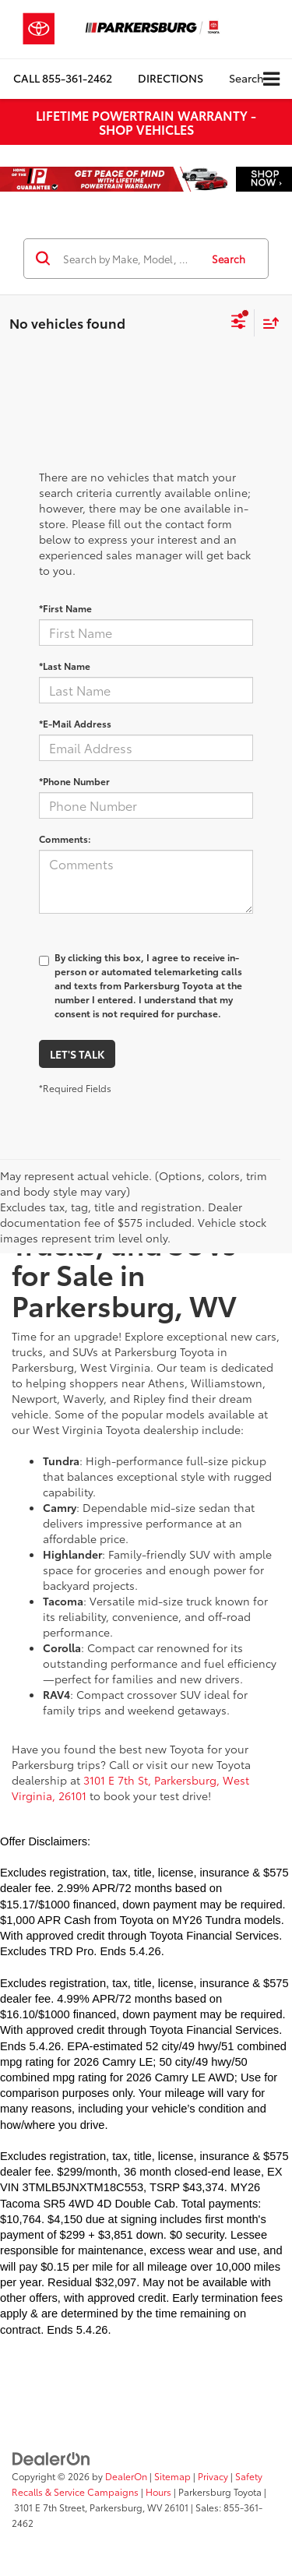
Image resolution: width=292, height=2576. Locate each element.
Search (228, 259)
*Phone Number (74, 781)
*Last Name (64, 665)
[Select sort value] (267, 323)
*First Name (65, 608)
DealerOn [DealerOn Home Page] (126, 2476)
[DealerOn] (51, 2457)
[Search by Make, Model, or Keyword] (129, 258)
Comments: (65, 838)
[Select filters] (238, 323)
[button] (62, 78)
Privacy (213, 2476)
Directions (170, 78)
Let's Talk (77, 1054)
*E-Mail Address (75, 723)
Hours (158, 2491)
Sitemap (172, 2476)
